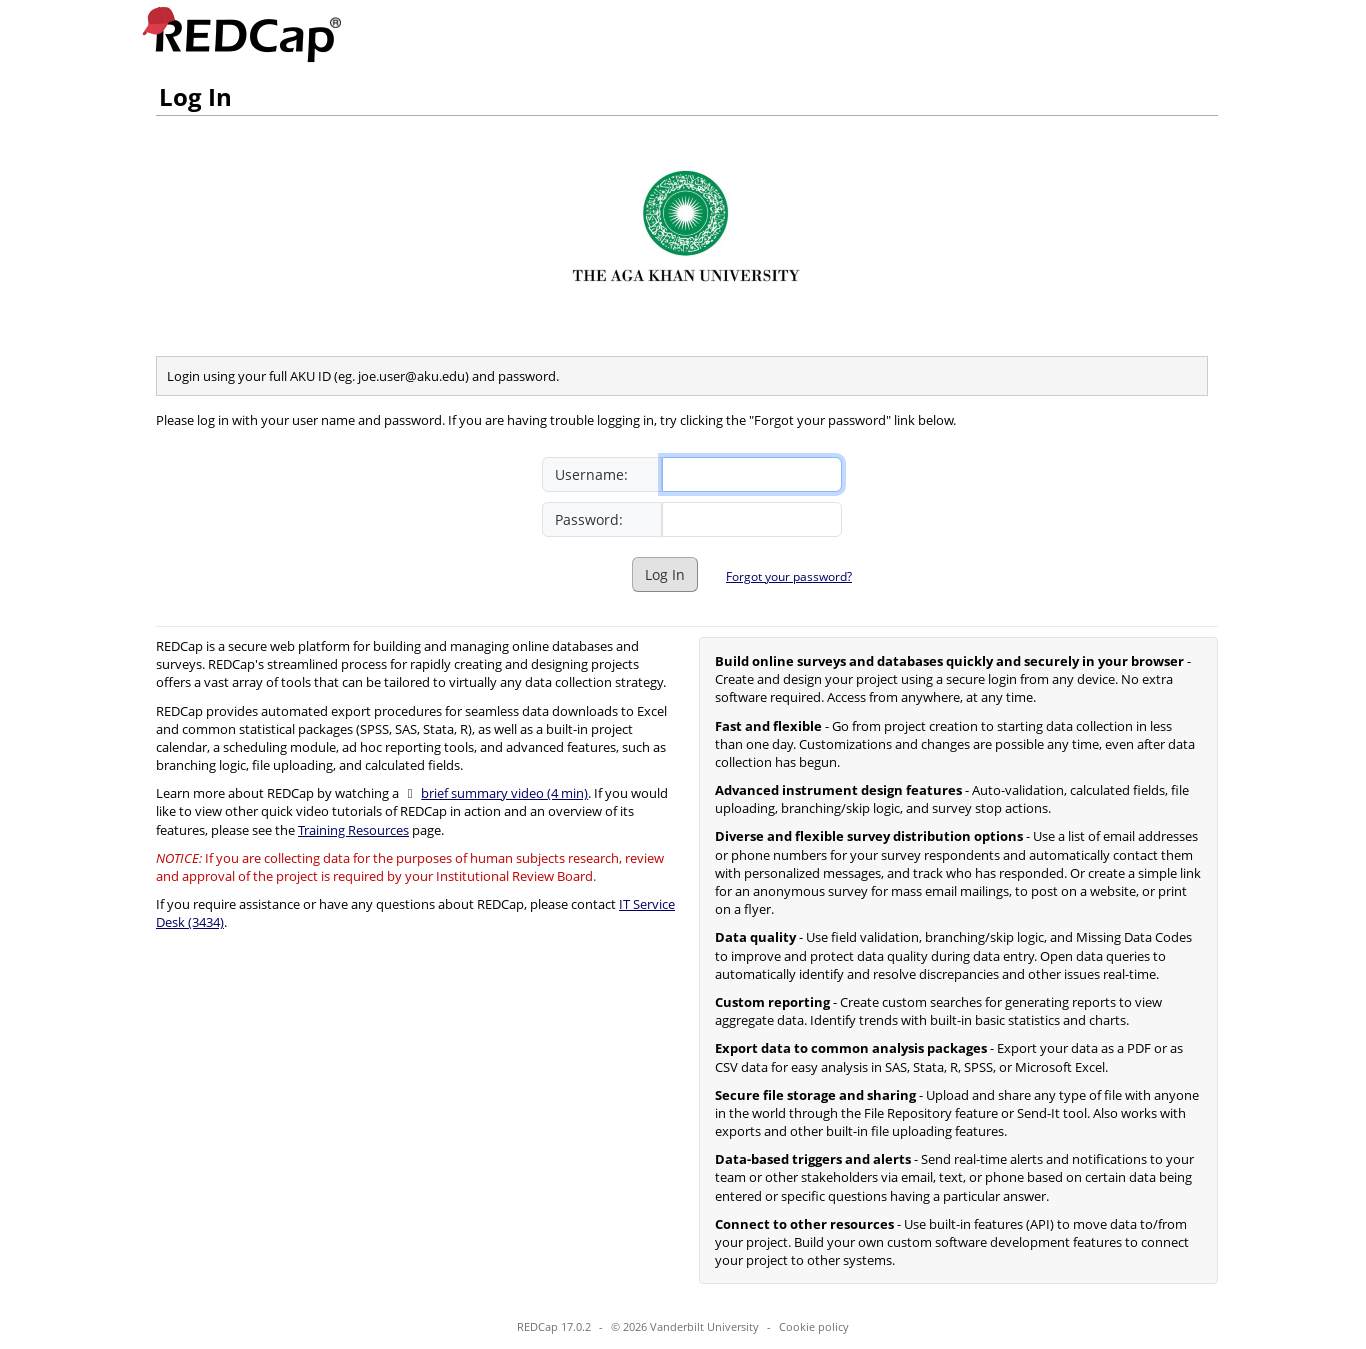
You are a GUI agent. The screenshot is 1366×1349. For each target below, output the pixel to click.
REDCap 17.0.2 (554, 1326)
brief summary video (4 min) (504, 793)
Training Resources (353, 830)
